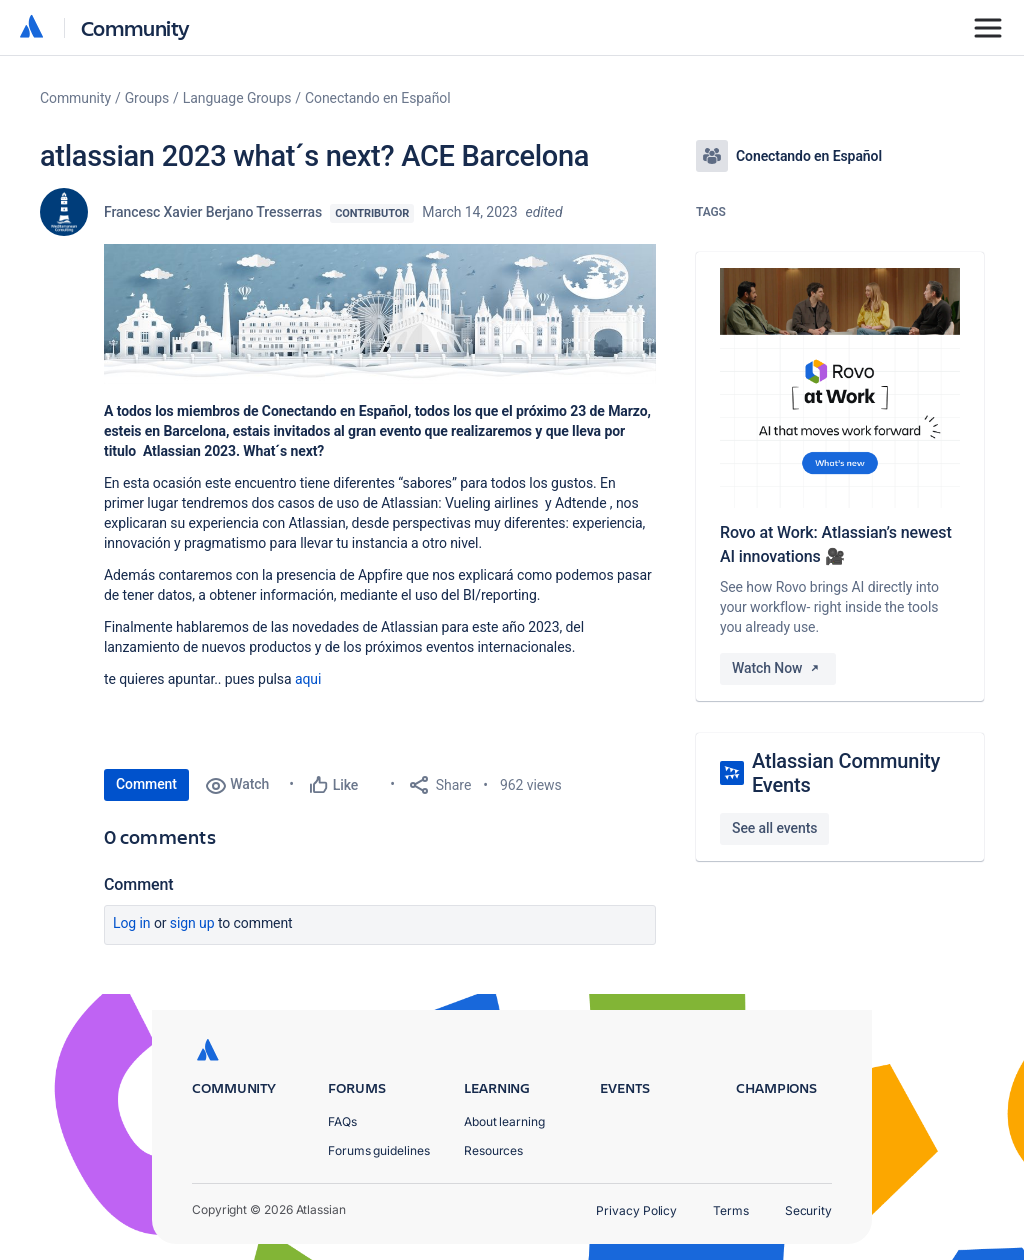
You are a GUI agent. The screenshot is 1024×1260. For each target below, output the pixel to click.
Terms (731, 1210)
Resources (493, 1150)
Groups (147, 98)
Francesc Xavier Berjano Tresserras (213, 212)
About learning (504, 1121)
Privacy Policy (636, 1210)
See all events (774, 828)
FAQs (342, 1121)
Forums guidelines (379, 1150)
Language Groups (237, 98)
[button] (380, 314)
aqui (308, 679)
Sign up (192, 923)
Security (808, 1210)
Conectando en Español (378, 98)
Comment (146, 784)
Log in (132, 923)
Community (135, 27)
